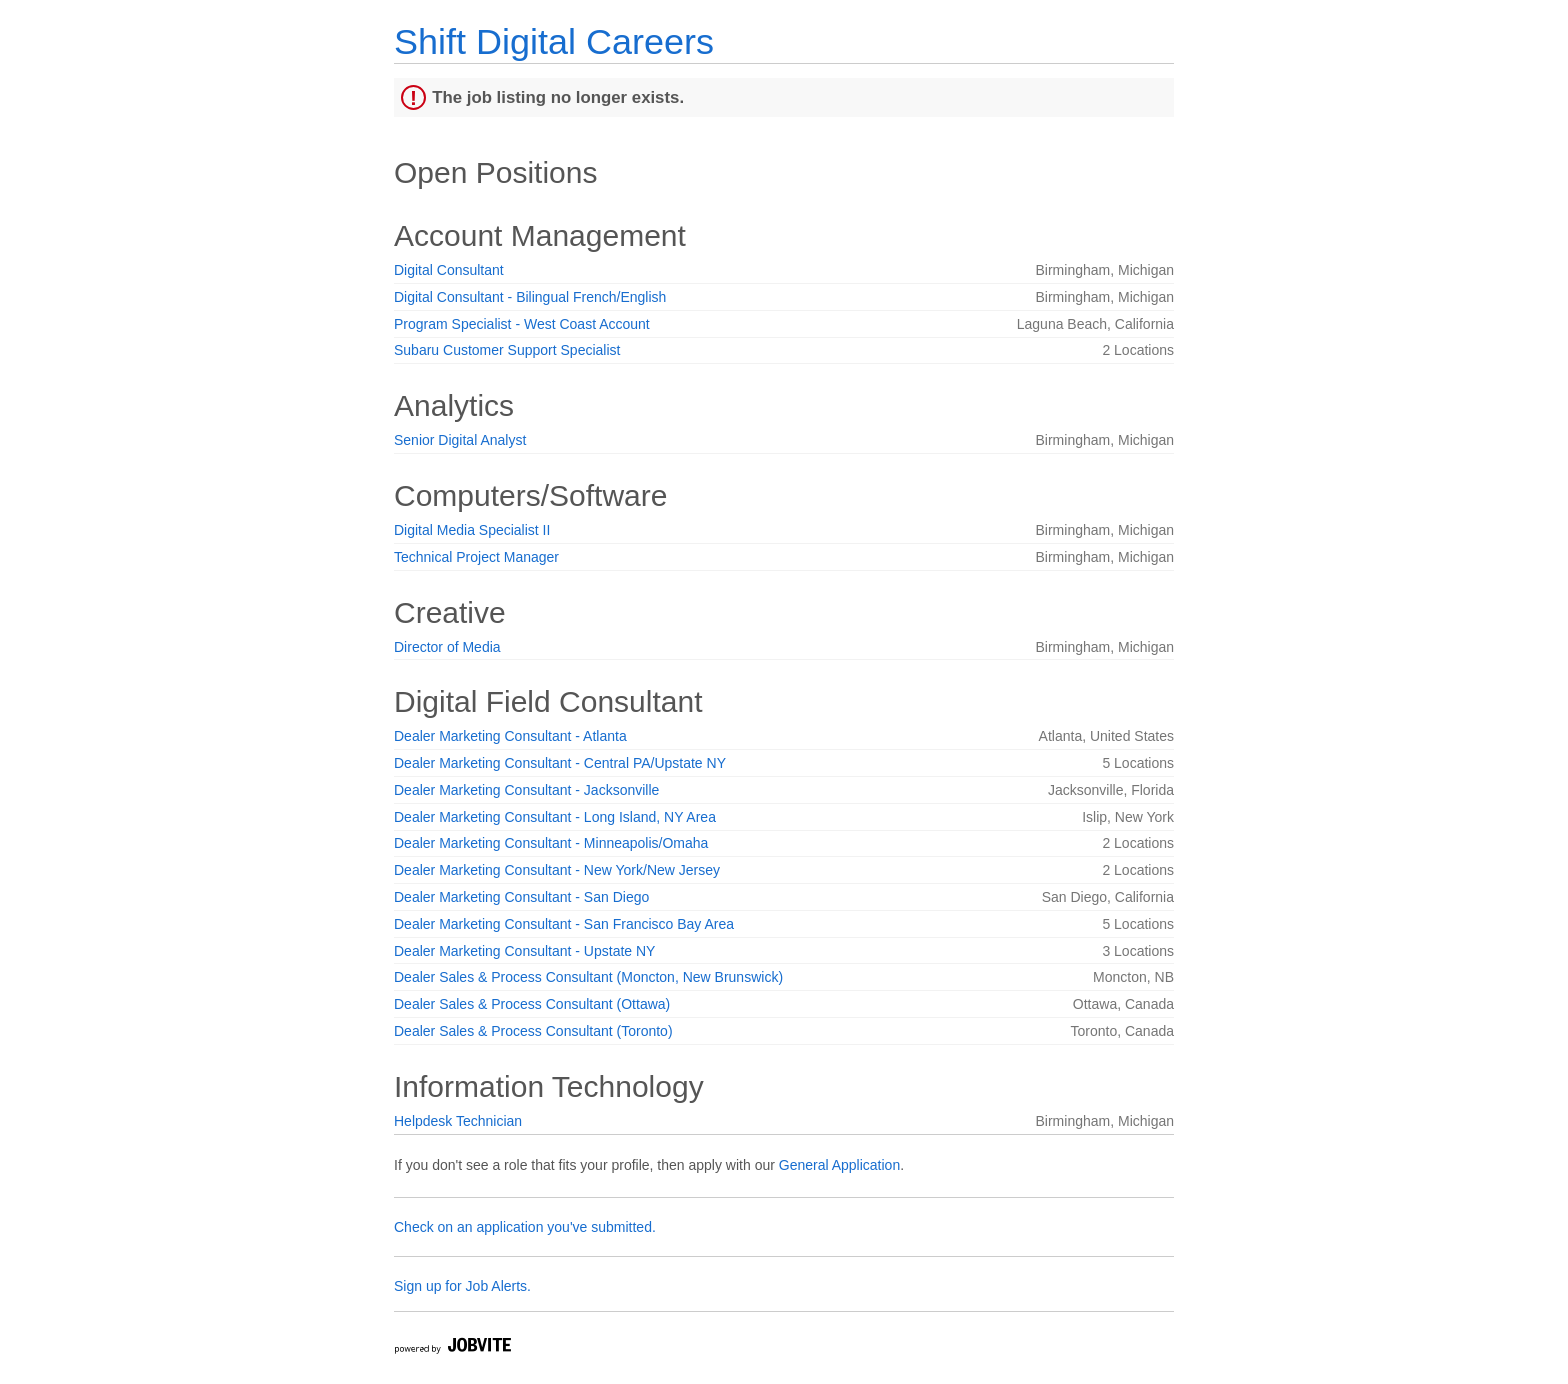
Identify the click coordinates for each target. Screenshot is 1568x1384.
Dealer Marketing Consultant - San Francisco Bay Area (564, 924)
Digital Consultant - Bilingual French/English (530, 297)
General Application (839, 1165)
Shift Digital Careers (554, 41)
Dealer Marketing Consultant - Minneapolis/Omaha (551, 843)
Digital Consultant (449, 270)
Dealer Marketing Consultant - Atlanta (510, 736)
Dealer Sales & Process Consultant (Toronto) (533, 1031)
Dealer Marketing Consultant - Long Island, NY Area (555, 817)
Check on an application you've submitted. (525, 1227)
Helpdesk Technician (458, 1121)
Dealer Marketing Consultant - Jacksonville (526, 790)
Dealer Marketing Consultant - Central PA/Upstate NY (560, 763)
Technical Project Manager (476, 557)
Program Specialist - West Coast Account (522, 324)
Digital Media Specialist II (472, 530)
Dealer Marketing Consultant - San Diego (521, 897)
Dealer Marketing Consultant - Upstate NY (524, 951)
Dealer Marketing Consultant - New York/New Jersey (557, 870)
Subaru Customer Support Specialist (507, 350)
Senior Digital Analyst (460, 440)
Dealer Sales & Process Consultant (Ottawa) (532, 1004)
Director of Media (447, 647)
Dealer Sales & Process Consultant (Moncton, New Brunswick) (588, 977)
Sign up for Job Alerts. (462, 1286)
